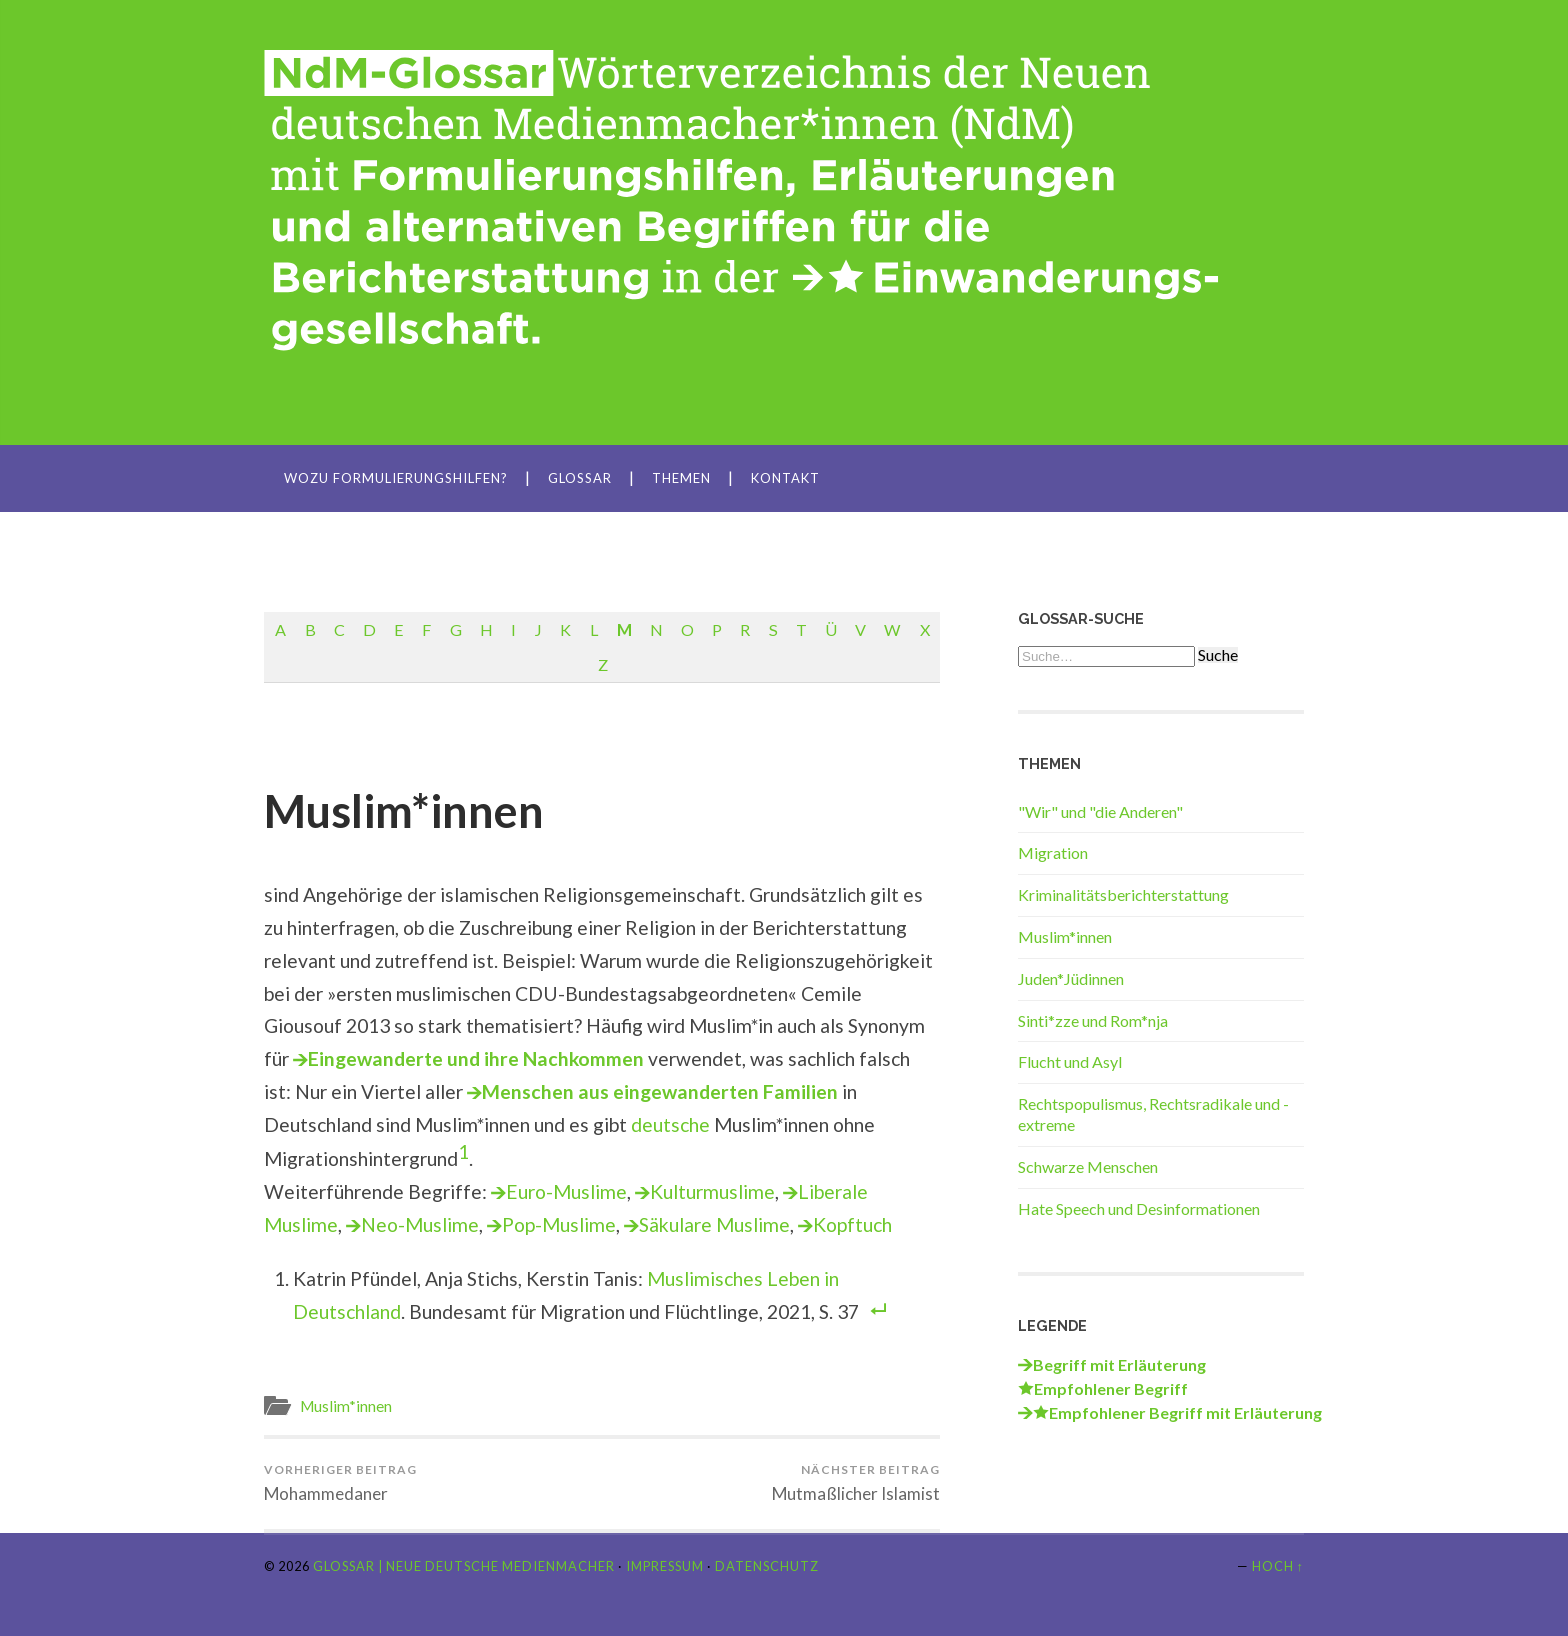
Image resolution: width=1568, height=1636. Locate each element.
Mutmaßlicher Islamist (856, 1483)
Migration (1053, 852)
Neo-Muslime (420, 1224)
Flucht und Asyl (1070, 1061)
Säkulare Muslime (714, 1224)
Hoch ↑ (1278, 1566)
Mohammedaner (340, 1483)
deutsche (670, 1124)
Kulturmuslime (712, 1191)
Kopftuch (852, 1224)
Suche (1218, 655)
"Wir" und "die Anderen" (1100, 811)
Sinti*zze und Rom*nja (1093, 1020)
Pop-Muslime (559, 1224)
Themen (681, 478)
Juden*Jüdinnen (1071, 978)
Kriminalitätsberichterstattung (1123, 894)
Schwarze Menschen (1088, 1166)
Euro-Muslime (566, 1191)
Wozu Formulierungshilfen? (396, 478)
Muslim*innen (404, 811)
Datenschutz (767, 1566)
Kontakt (785, 478)
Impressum (665, 1566)
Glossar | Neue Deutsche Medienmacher (464, 1566)
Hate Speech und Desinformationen (1139, 1208)
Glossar (580, 478)
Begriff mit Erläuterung (1119, 1364)
